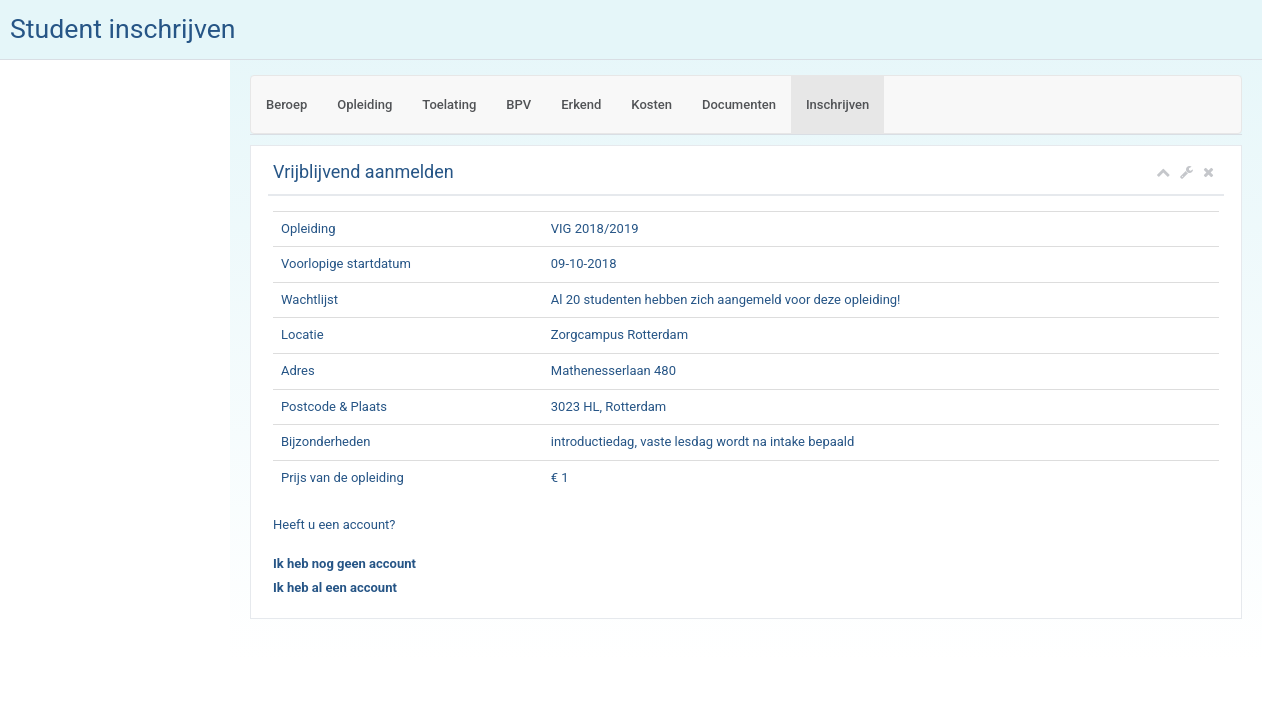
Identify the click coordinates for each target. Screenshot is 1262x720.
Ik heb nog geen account (344, 563)
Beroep (286, 104)
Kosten (651, 104)
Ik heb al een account (335, 587)
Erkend (581, 104)
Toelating (449, 104)
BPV (518, 104)
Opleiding (364, 104)
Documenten (739, 104)
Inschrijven (837, 104)
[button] (1186, 172)
